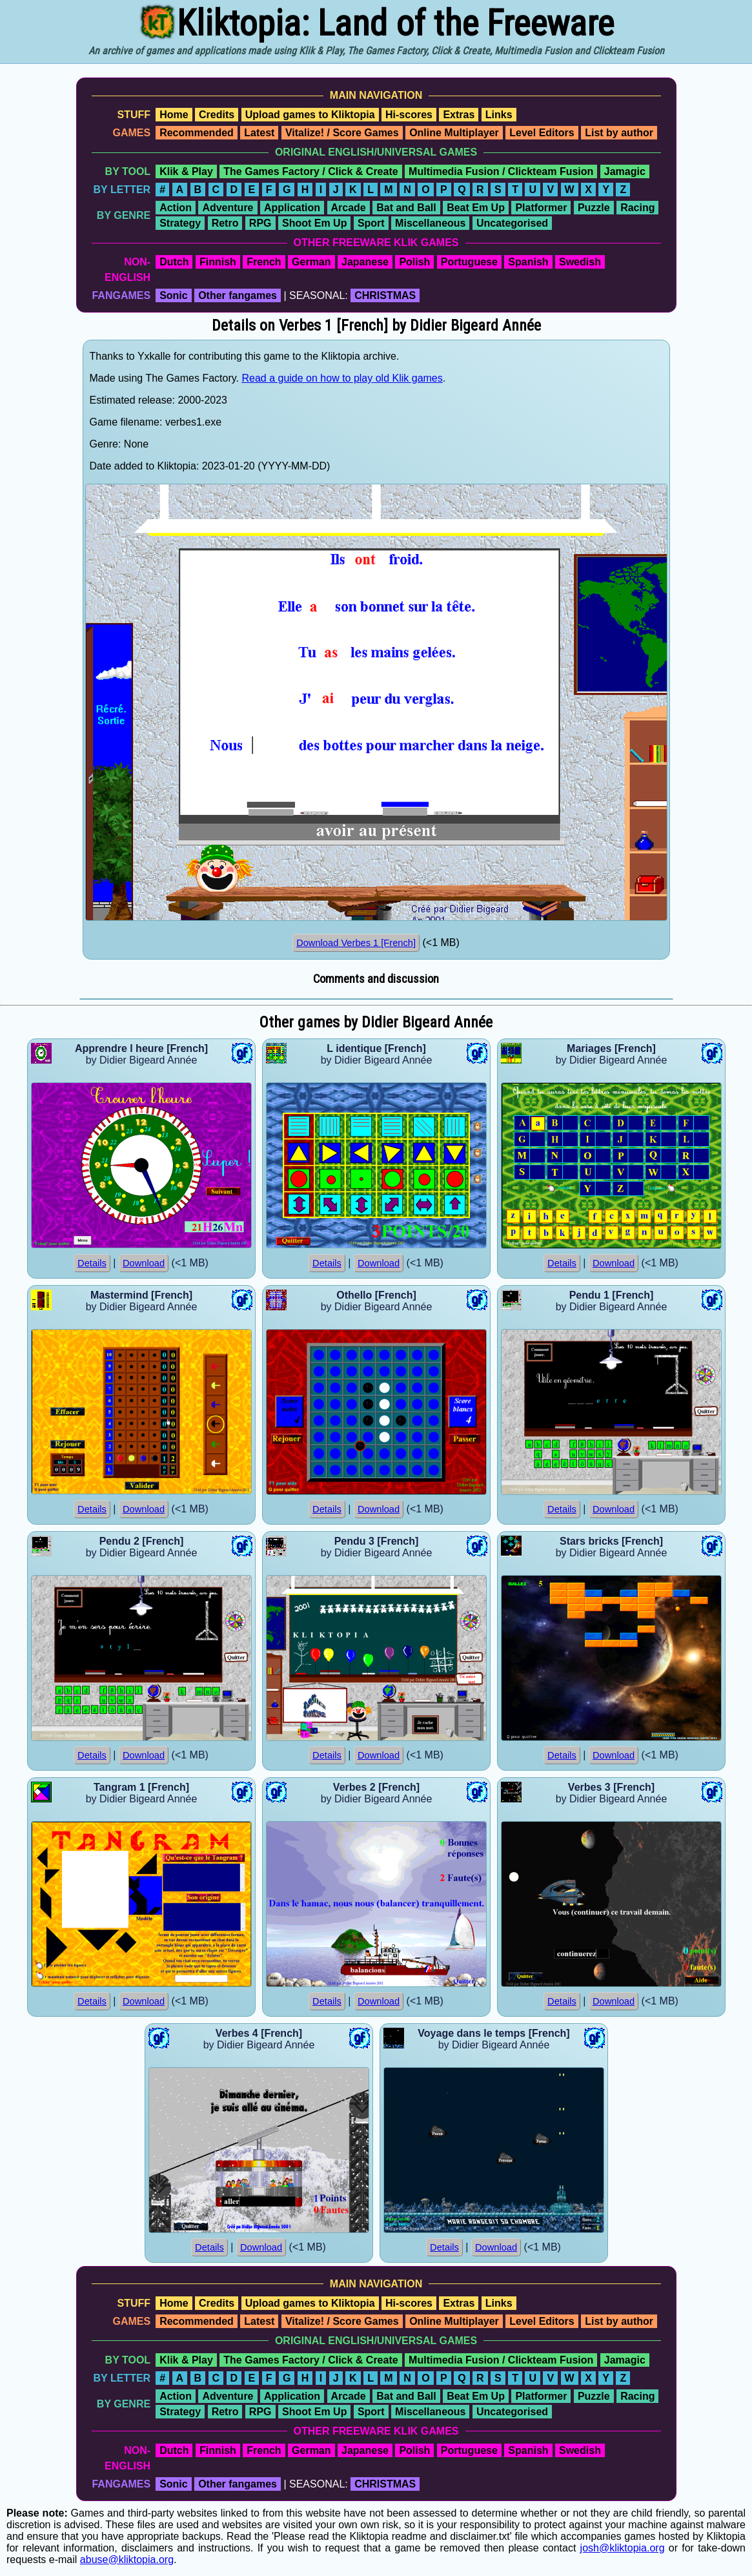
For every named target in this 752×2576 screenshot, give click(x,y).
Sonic (173, 295)
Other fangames (237, 295)
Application (292, 207)
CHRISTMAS (385, 295)
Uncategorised (512, 223)
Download (144, 1263)
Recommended (196, 132)
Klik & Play (186, 171)
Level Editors (541, 132)
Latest (259, 132)
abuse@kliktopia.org (127, 2559)
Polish (414, 261)
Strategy (180, 223)
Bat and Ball (406, 207)
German (311, 261)
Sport (371, 223)
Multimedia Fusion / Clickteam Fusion (501, 171)
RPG (260, 223)
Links (499, 114)
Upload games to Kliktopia (310, 114)
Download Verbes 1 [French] (356, 943)
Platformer (541, 207)
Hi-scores (408, 114)
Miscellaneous (430, 223)
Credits (216, 114)
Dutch (173, 261)
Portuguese (469, 261)
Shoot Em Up (314, 223)
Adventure (227, 207)
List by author (619, 132)
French (264, 261)
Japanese (365, 261)
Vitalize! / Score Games (342, 132)
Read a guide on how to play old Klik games (341, 378)
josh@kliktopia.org (622, 2547)
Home (173, 114)
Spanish (528, 261)
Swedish (580, 261)
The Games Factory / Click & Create (310, 171)
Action (175, 207)
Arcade (348, 207)
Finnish (217, 261)
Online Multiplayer (454, 132)
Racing (637, 207)
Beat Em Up (476, 207)
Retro (225, 223)
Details (92, 1263)
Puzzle (594, 207)
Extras (458, 114)
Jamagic (624, 171)
